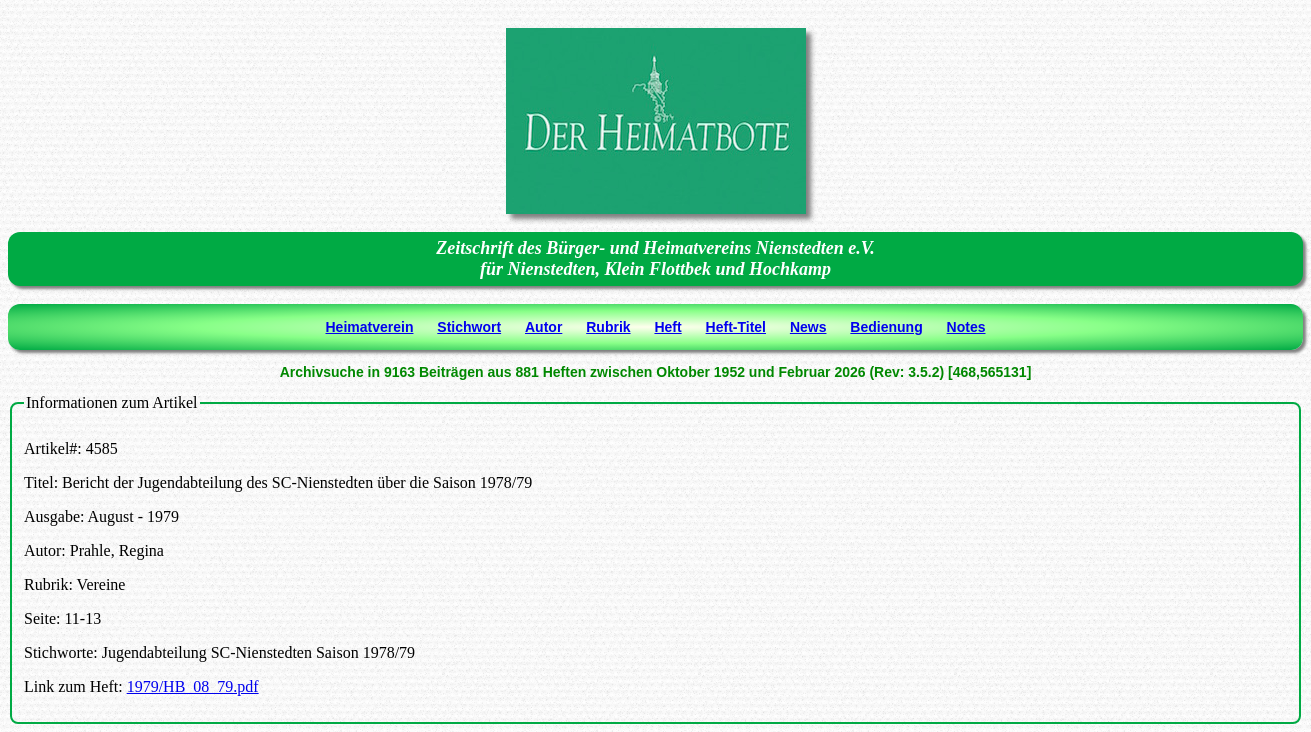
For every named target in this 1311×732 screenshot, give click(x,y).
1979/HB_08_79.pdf (193, 686)
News (808, 327)
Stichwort (469, 327)
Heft (667, 327)
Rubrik (608, 327)
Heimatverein (370, 327)
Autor (543, 327)
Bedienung (886, 327)
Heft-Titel (736, 327)
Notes (966, 327)
